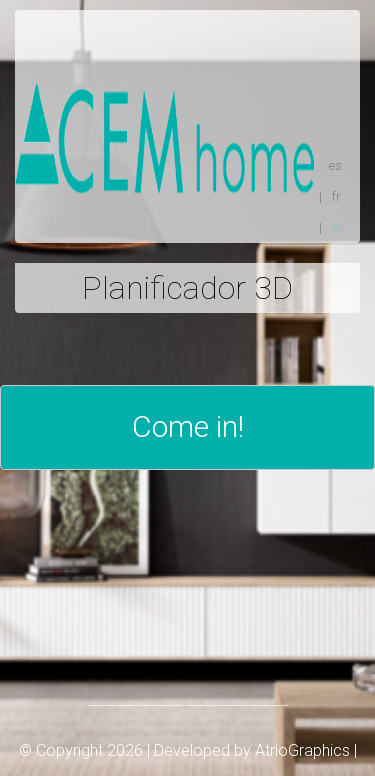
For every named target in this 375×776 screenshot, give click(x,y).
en (338, 227)
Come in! (188, 426)
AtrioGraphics (302, 750)
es (335, 165)
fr (336, 196)
